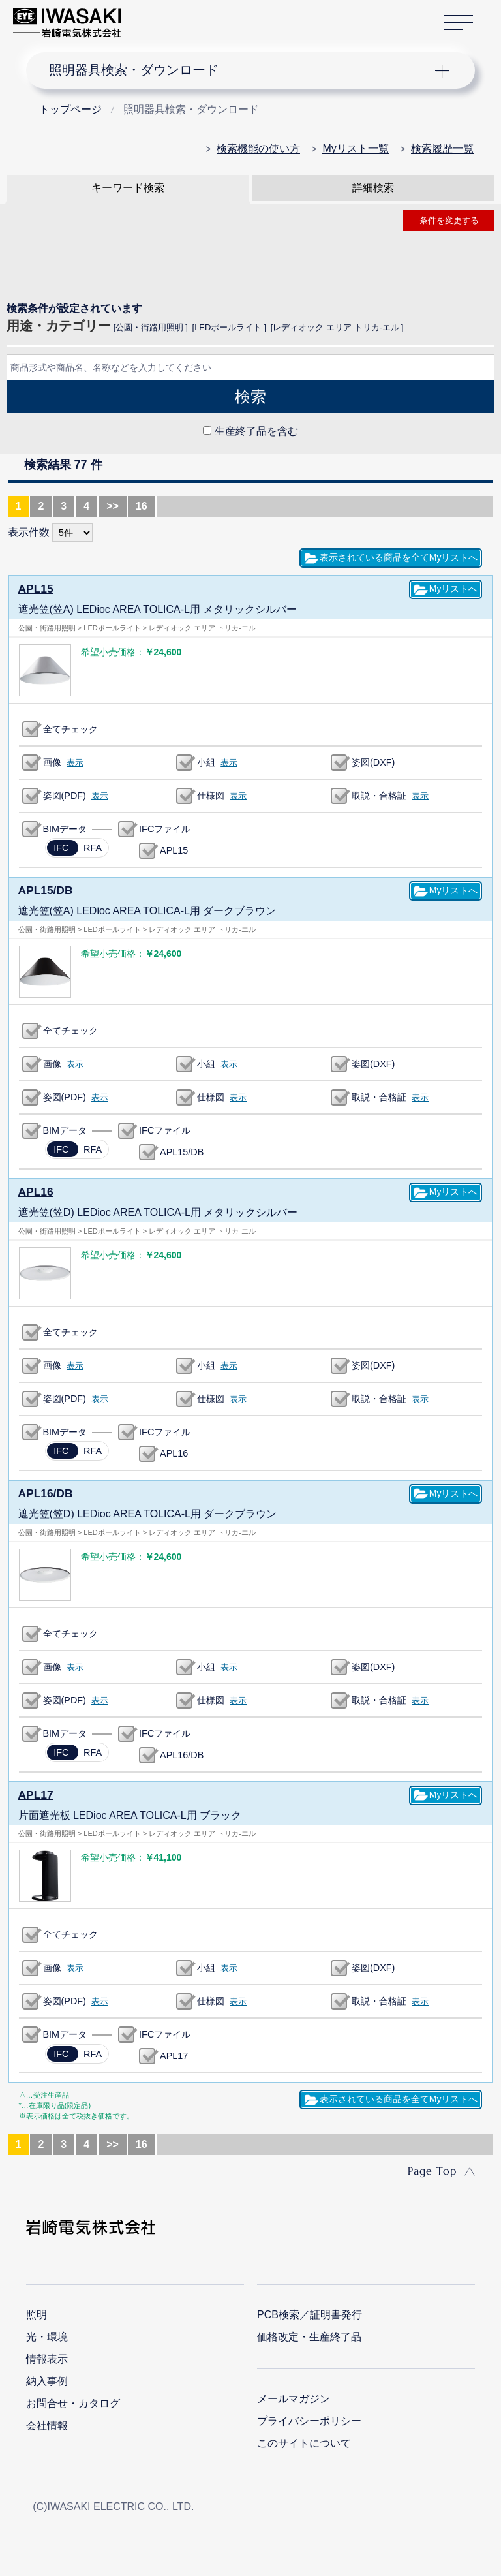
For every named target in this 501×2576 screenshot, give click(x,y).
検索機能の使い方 (258, 148)
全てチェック (70, 728)
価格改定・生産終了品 (309, 2333)
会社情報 (47, 2422)
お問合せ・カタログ (73, 2400)
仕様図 (210, 795)
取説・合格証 (379, 795)
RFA (83, 851)
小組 (206, 761)
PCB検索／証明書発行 (309, 2311)
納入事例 (47, 2377)
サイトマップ (458, 23)
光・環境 (47, 2333)
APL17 (34, 1791)
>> (112, 506)
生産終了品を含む (256, 431)
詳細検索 (373, 187)
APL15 (34, 588)
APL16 (34, 1190)
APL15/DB (43, 889)
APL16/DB (43, 1491)
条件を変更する (449, 220)
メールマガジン (293, 2395)
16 (141, 506)
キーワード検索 (127, 187)
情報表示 (47, 2355)
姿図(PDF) (64, 795)
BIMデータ (65, 828)
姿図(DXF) (373, 761)
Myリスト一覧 (355, 148)
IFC (51, 851)
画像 (52, 761)
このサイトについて (304, 2439)
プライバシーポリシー (309, 2417)
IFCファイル (164, 828)
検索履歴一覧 (442, 148)
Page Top (432, 2167)
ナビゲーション (240, 70)
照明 (36, 2311)
